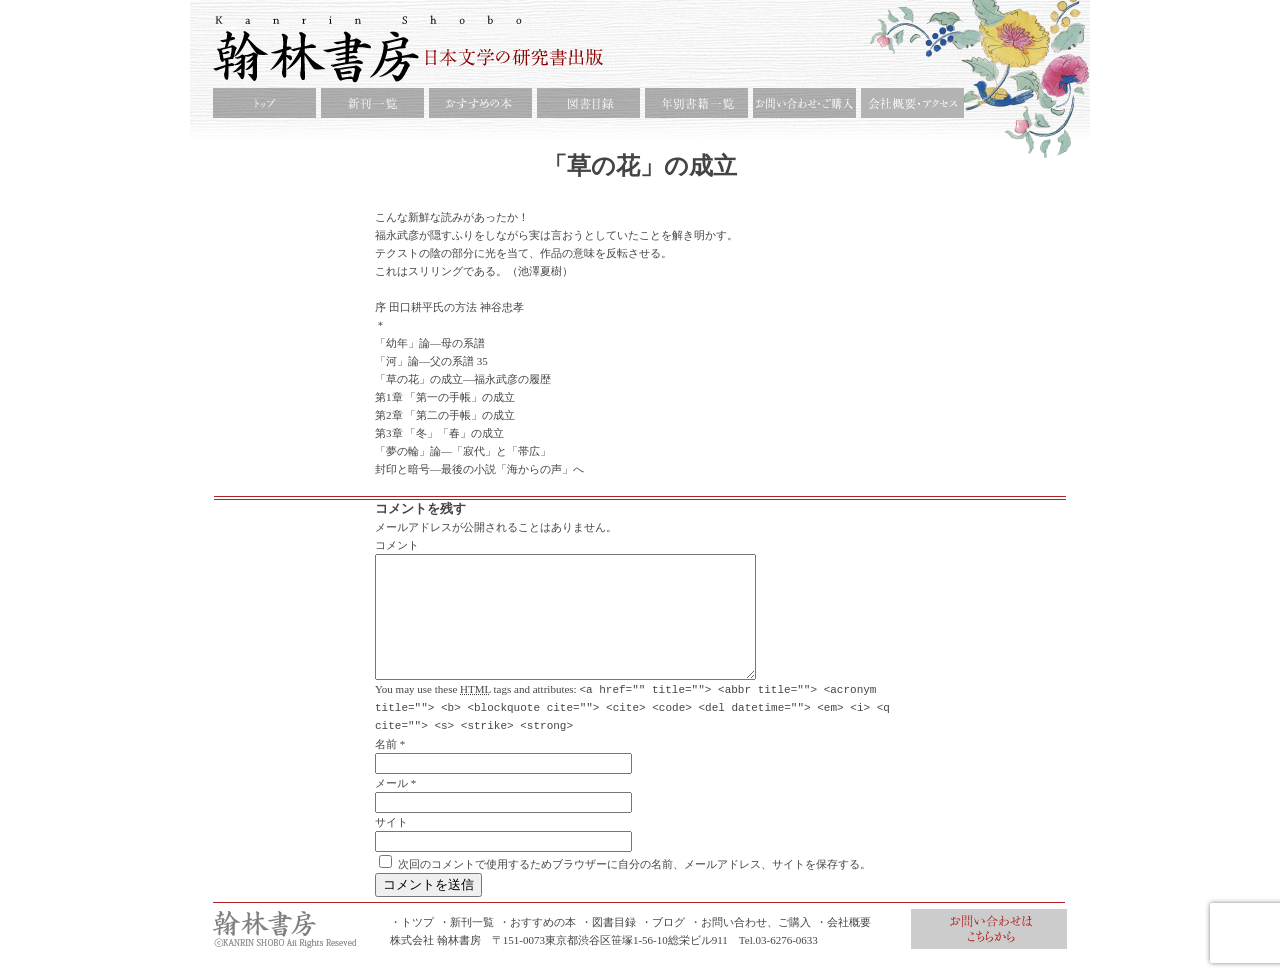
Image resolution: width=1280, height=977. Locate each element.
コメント (397, 545)
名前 (386, 767)
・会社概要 (843, 945)
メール (391, 806)
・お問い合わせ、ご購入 (750, 945)
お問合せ (989, 952)
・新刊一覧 (466, 945)
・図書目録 (608, 945)
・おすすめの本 (537, 945)
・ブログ (663, 945)
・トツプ (412, 945)
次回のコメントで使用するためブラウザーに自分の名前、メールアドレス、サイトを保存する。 (634, 887)
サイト (391, 845)
